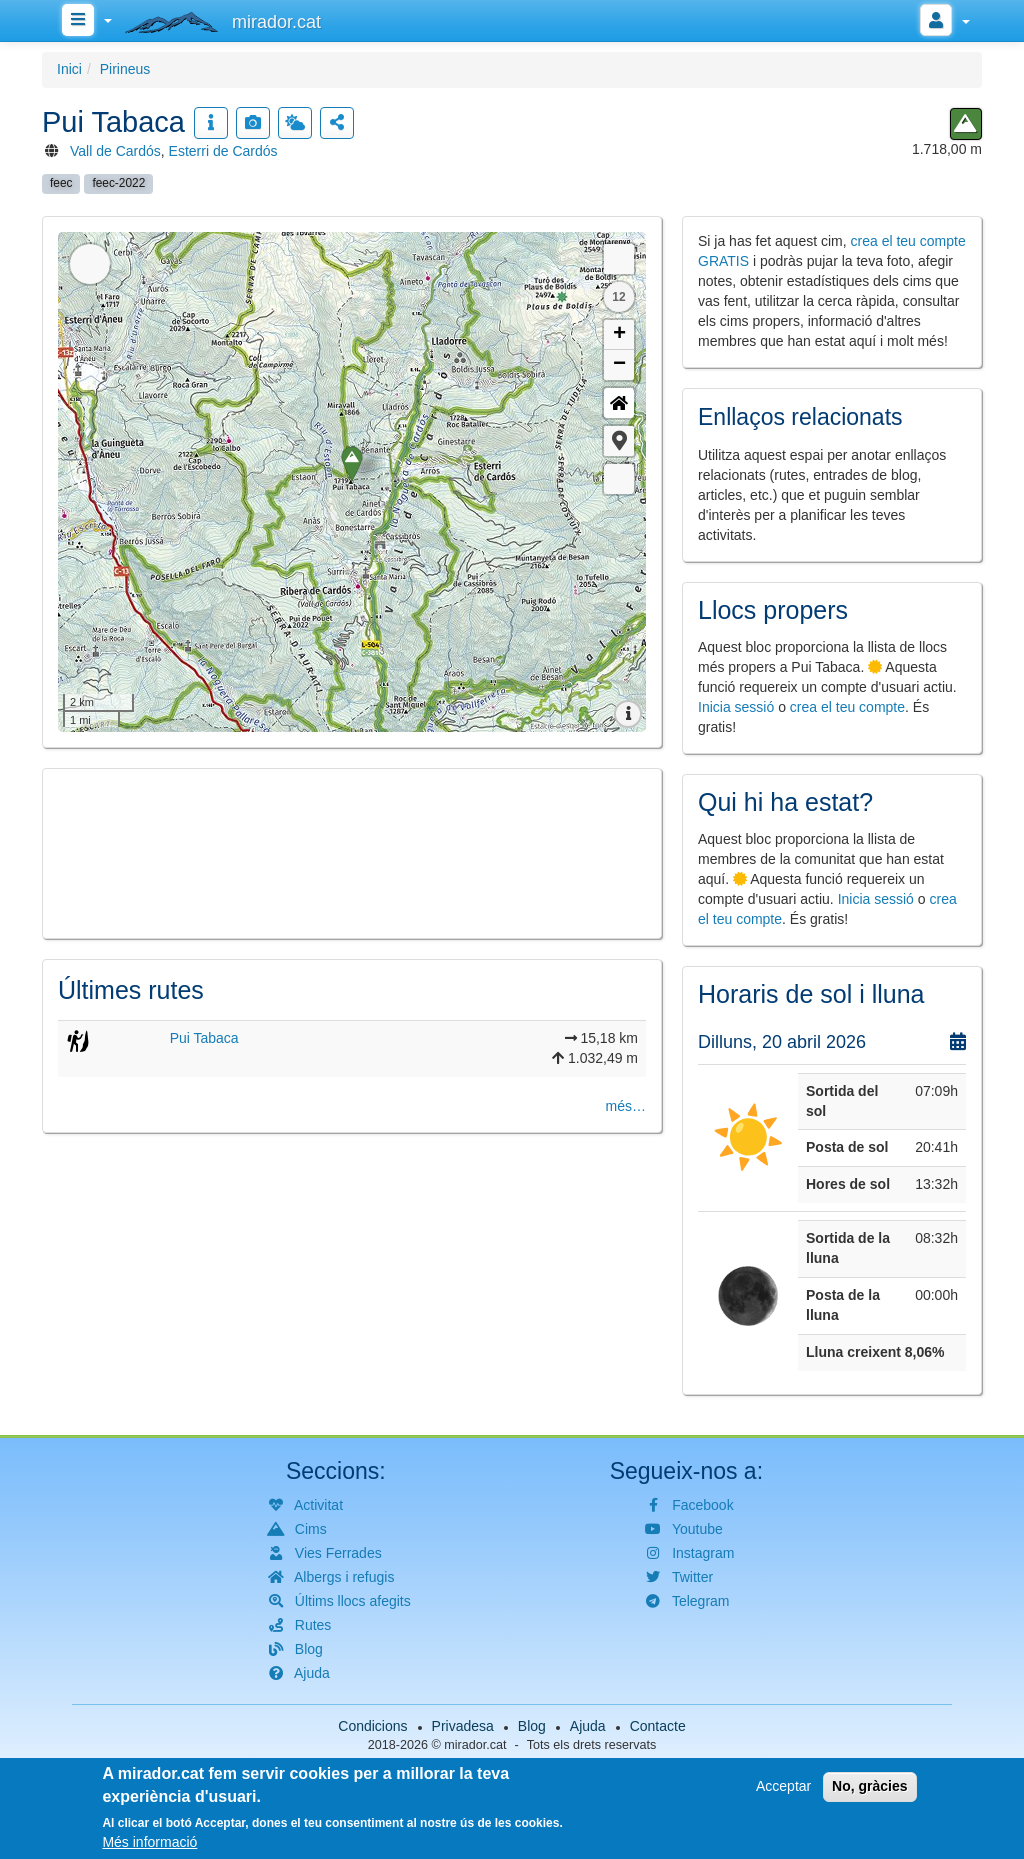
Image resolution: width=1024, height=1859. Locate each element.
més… (626, 1106)
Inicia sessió (736, 707)
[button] (619, 441)
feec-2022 (118, 183)
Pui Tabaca (204, 1038)
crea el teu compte (847, 707)
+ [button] (619, 335)
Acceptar (783, 1786)
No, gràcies (869, 1786)
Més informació (149, 1842)
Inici (69, 69)
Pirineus (125, 69)
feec (61, 183)
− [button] (619, 365)
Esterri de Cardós (223, 151)
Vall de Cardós (115, 151)
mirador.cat (475, 1745)
